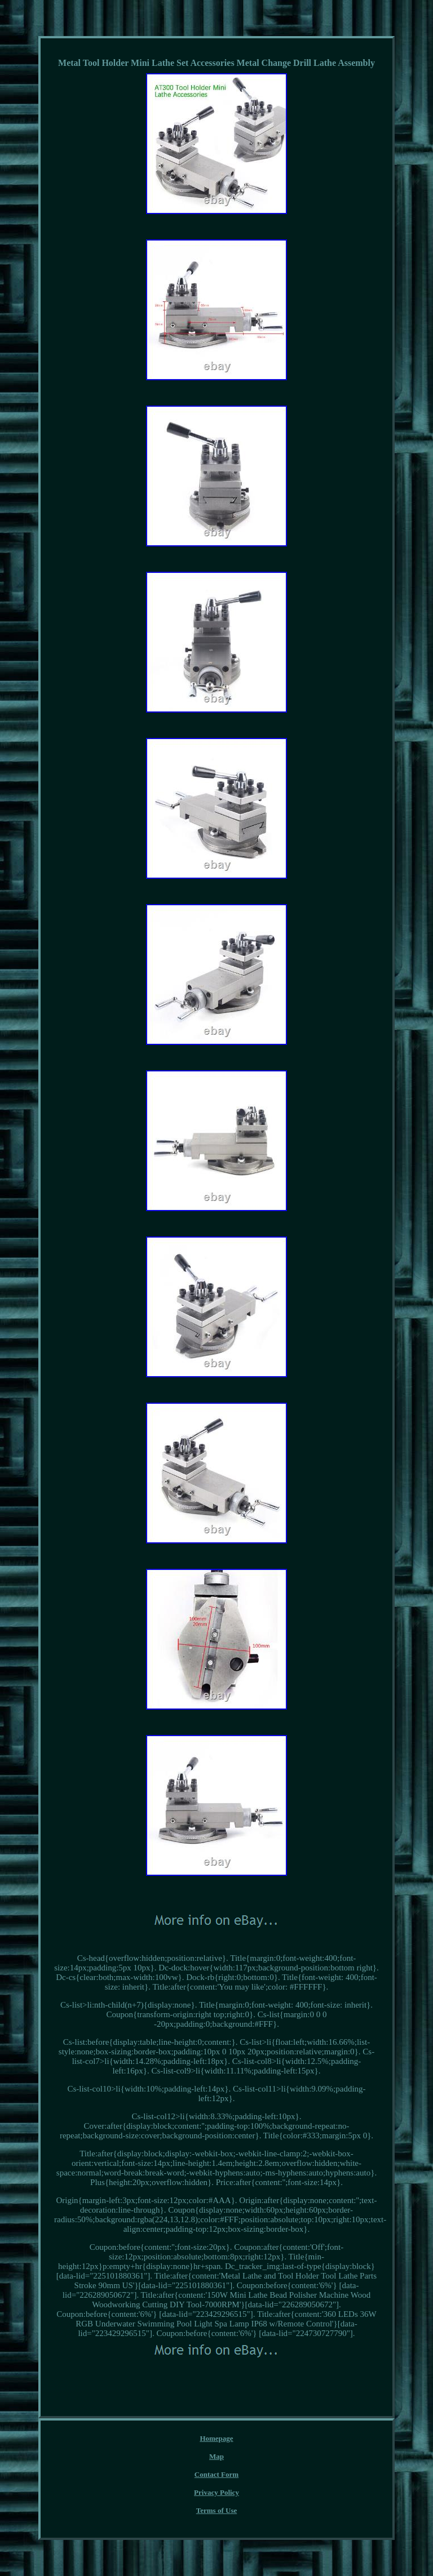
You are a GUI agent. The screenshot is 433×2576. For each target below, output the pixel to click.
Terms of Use (216, 2510)
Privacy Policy (216, 2492)
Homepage (216, 2438)
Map (216, 2456)
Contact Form (216, 2474)
